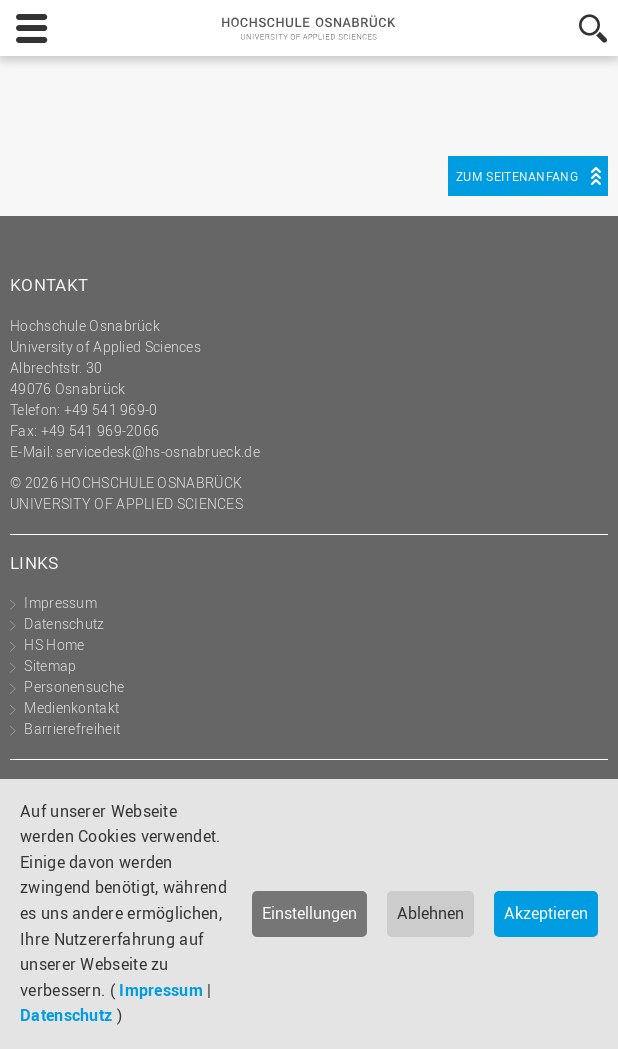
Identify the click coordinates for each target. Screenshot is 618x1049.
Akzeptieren (546, 913)
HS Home (54, 644)
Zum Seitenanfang (517, 176)
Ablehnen (430, 913)
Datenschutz (66, 1015)
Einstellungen (309, 913)
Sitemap (50, 665)
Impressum (161, 990)
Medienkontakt (71, 707)
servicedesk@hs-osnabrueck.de (157, 451)
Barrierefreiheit (72, 728)
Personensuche (74, 686)
